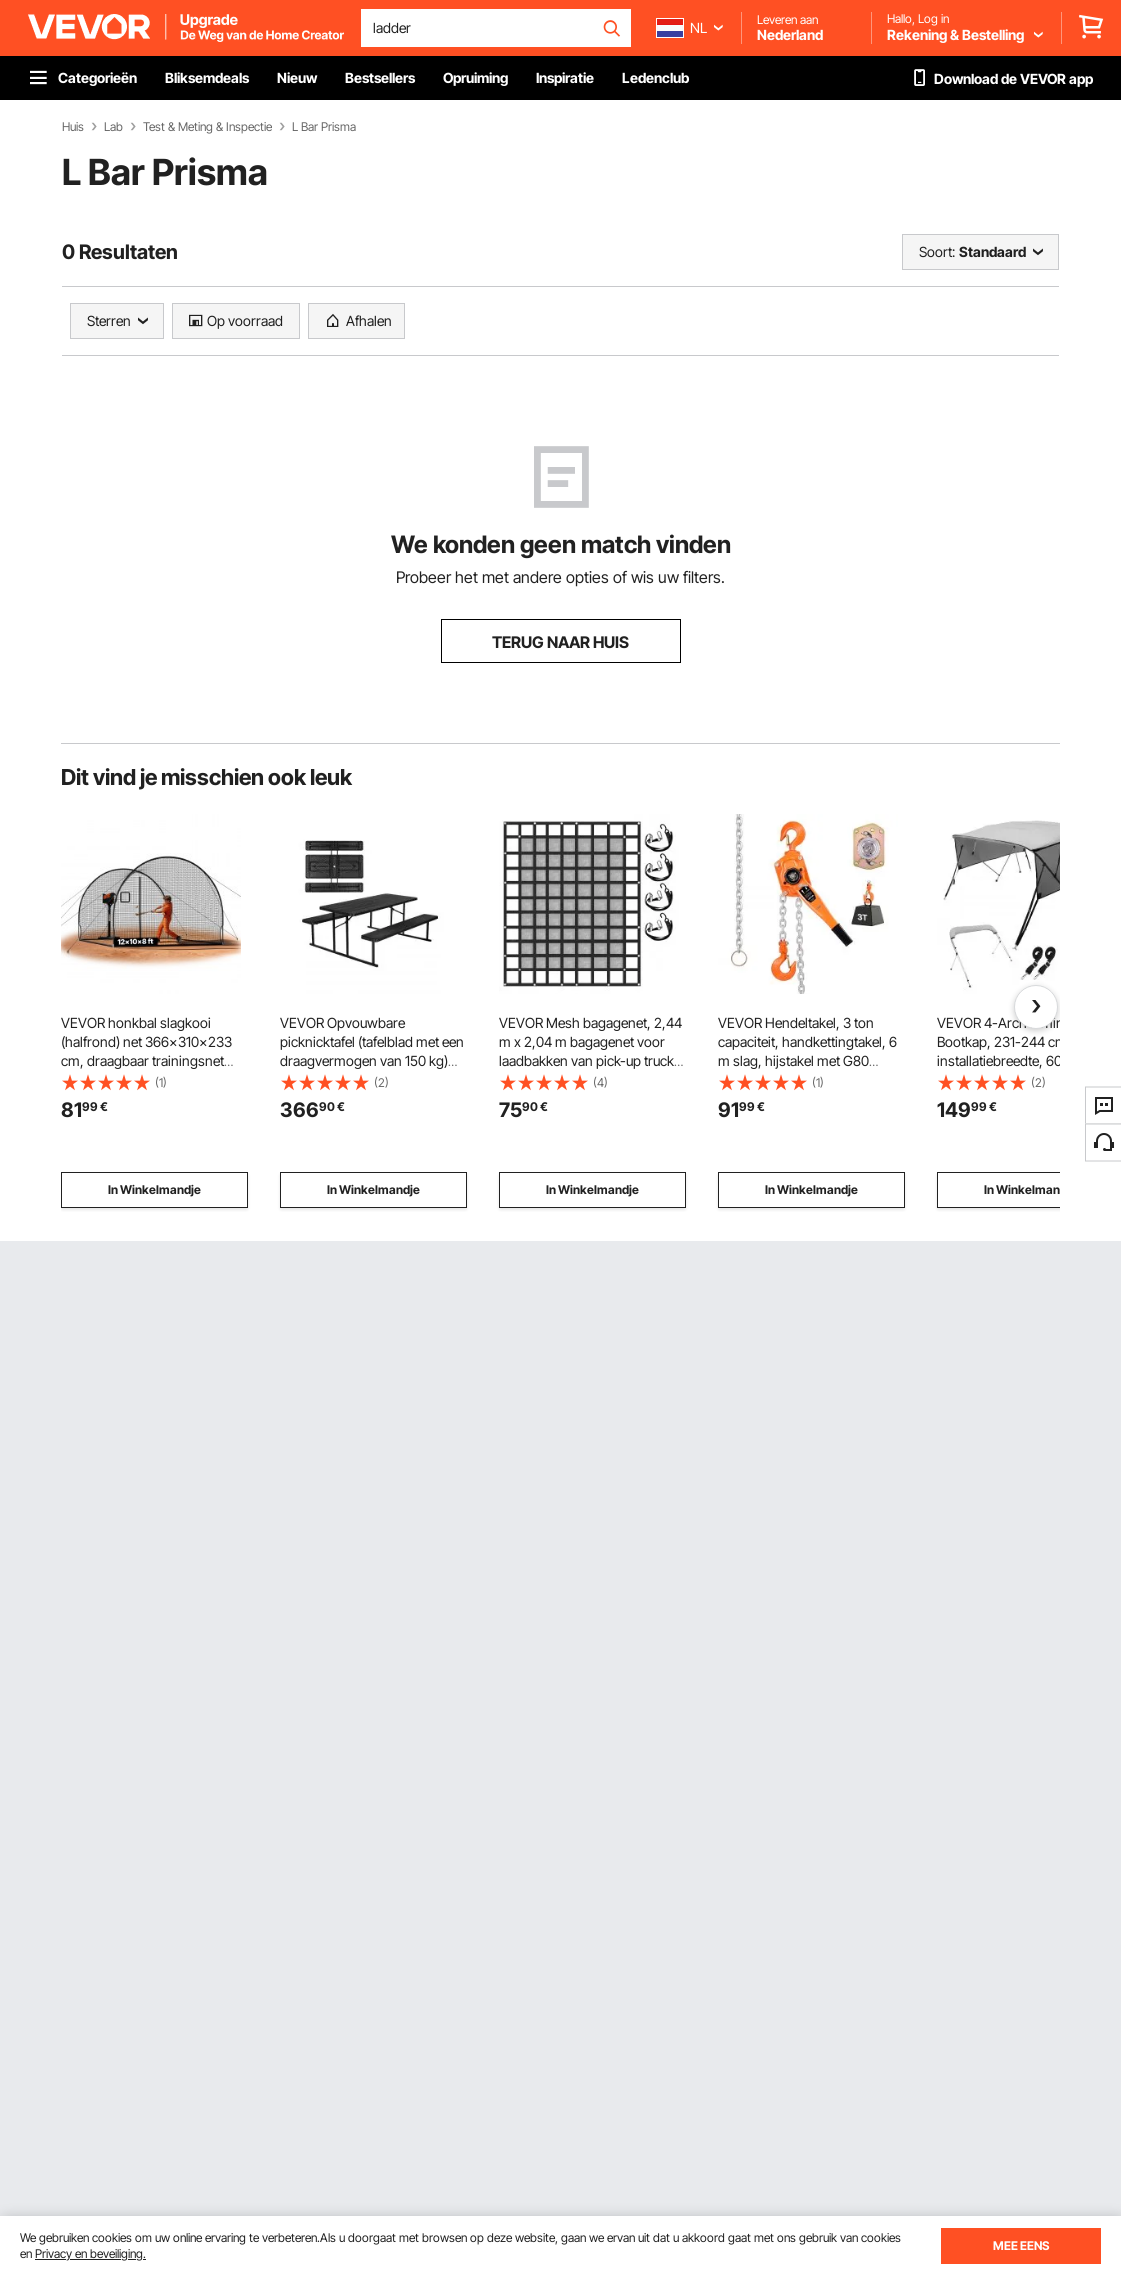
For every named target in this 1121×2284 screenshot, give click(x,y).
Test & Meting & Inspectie (207, 127)
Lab (113, 127)
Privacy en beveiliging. (90, 2253)
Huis (73, 127)
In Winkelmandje (154, 1189)
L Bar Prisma (324, 127)
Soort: (937, 251)
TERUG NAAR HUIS (560, 642)
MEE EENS (1021, 2245)
